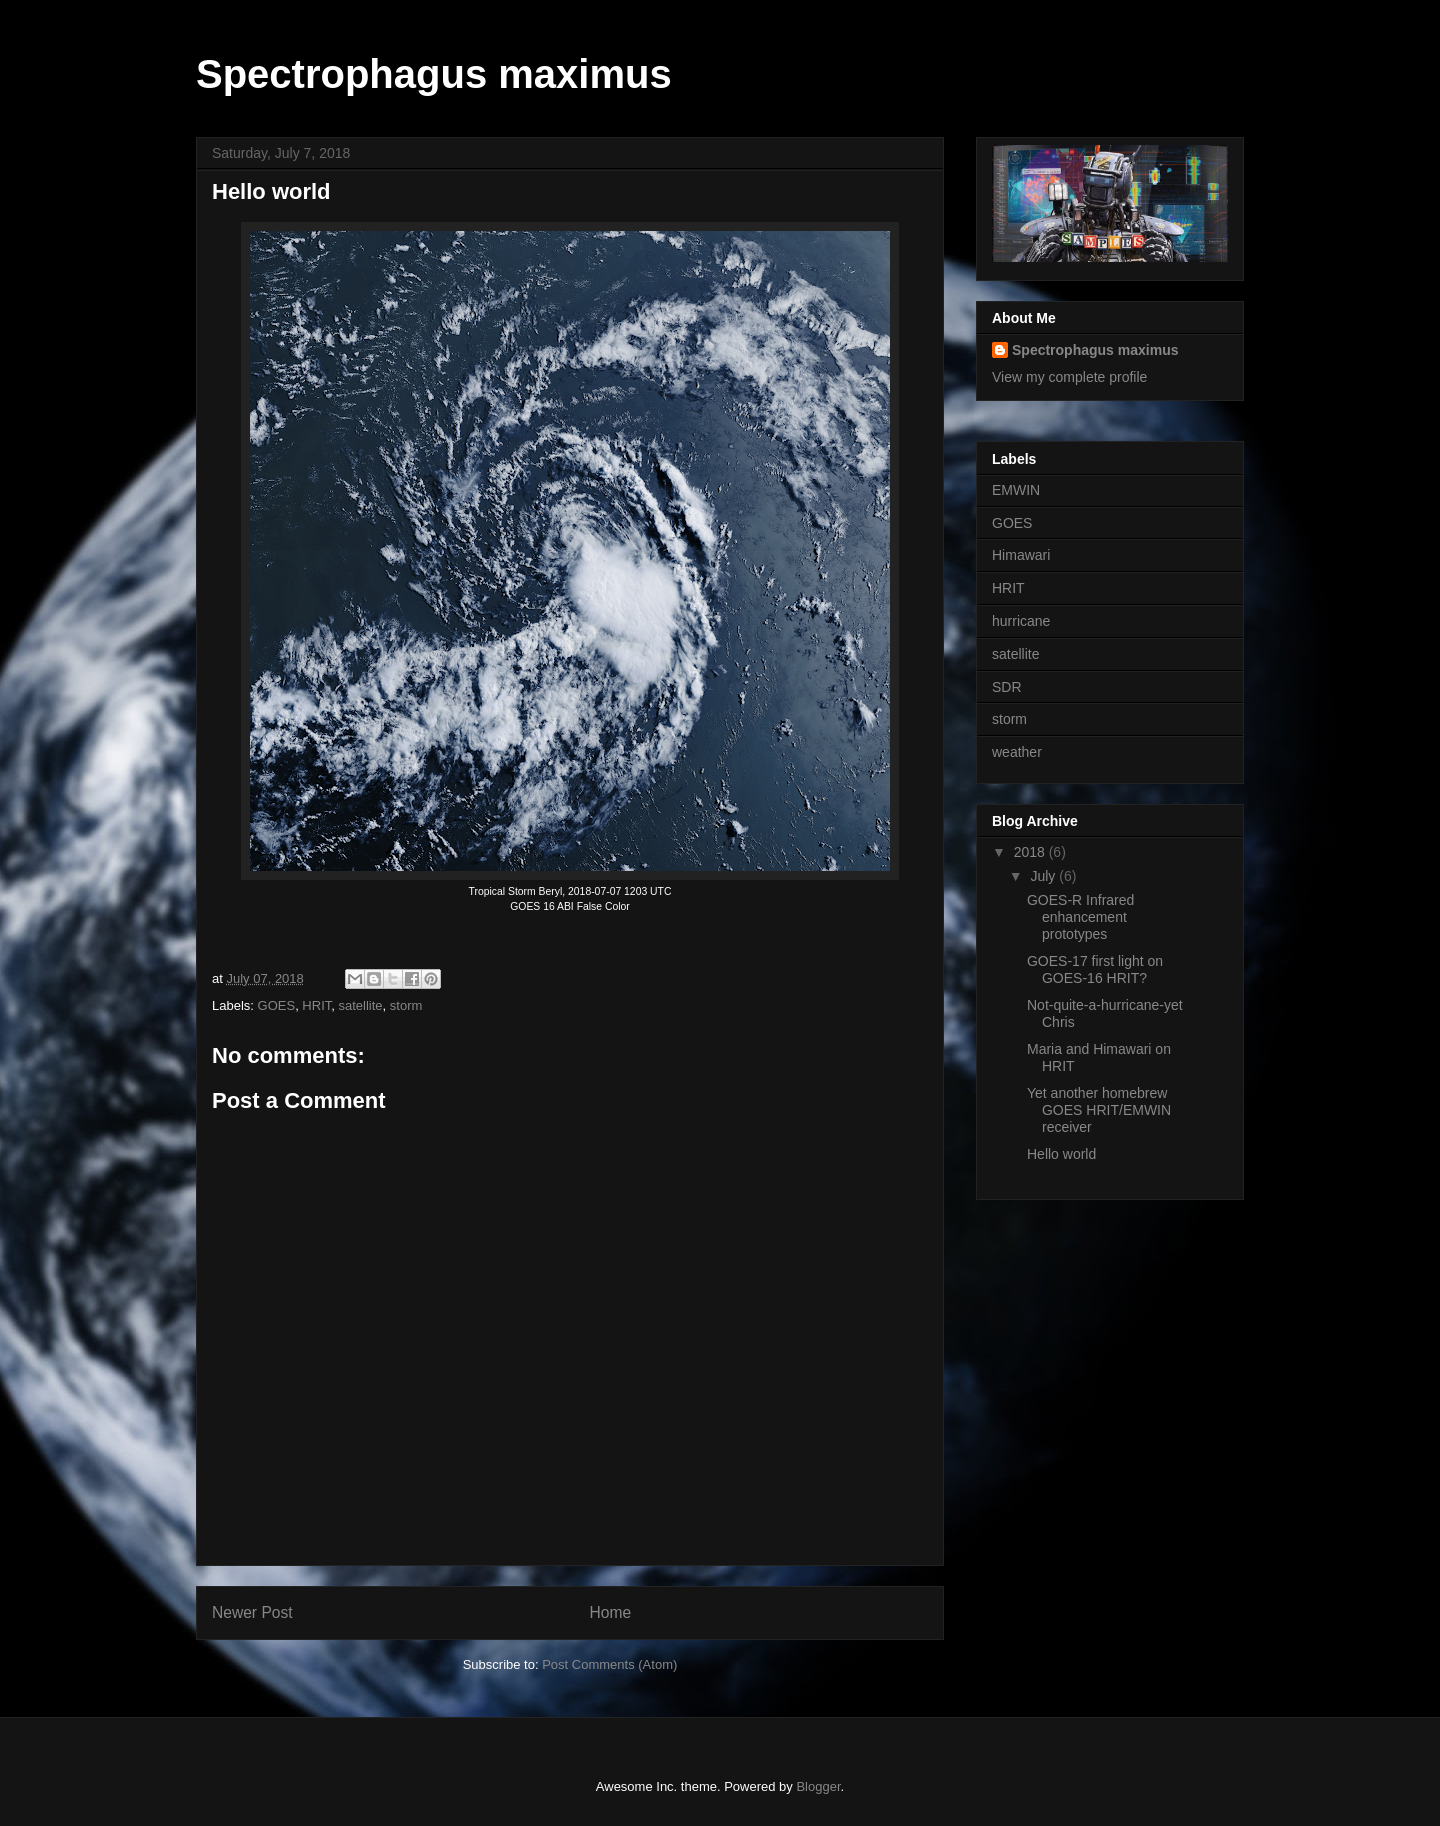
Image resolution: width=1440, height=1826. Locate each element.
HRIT (316, 1005)
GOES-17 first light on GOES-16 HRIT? (1095, 969)
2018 (1031, 852)
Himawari (1021, 555)
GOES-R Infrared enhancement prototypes (1080, 917)
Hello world (1061, 1154)
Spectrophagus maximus (434, 74)
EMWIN (1016, 490)
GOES (277, 1005)
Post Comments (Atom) (609, 1664)
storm (406, 1005)
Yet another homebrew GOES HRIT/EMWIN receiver (1099, 1110)
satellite (360, 1005)
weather (1017, 752)
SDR (1007, 687)
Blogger (818, 1786)
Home (611, 1612)
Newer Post (252, 1612)
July (1044, 876)
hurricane (1021, 621)
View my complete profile (1069, 377)
